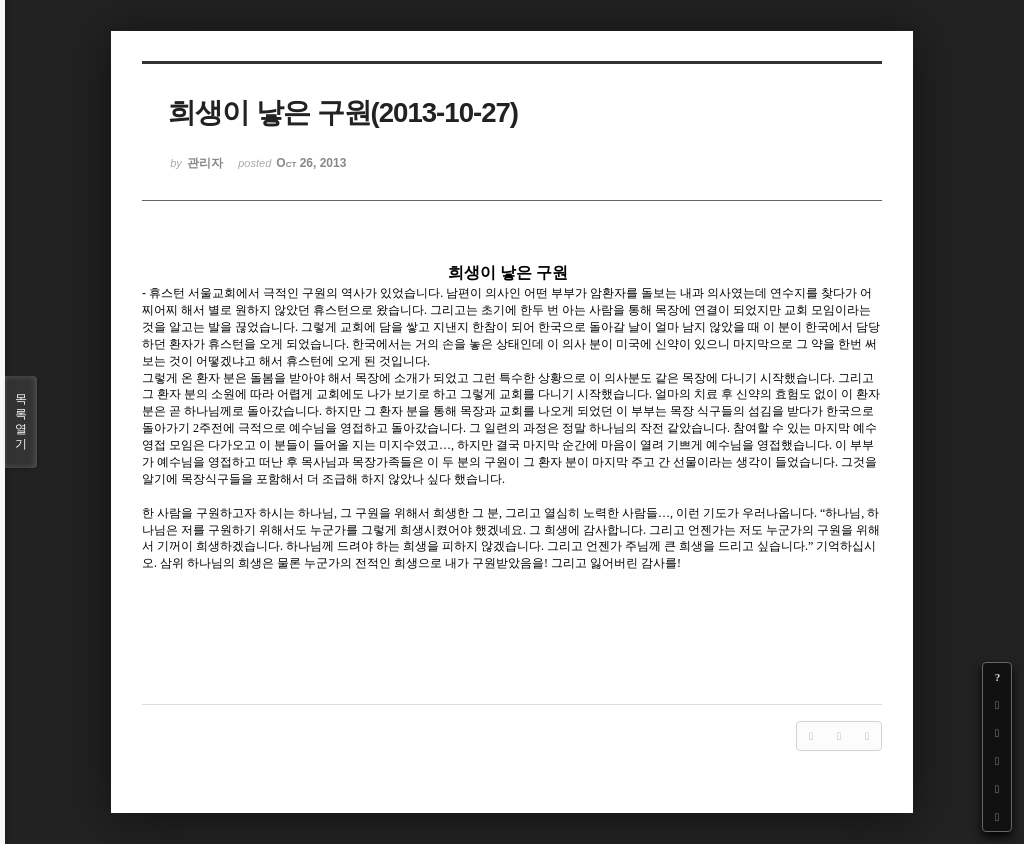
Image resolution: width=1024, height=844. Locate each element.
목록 (21, 422)
